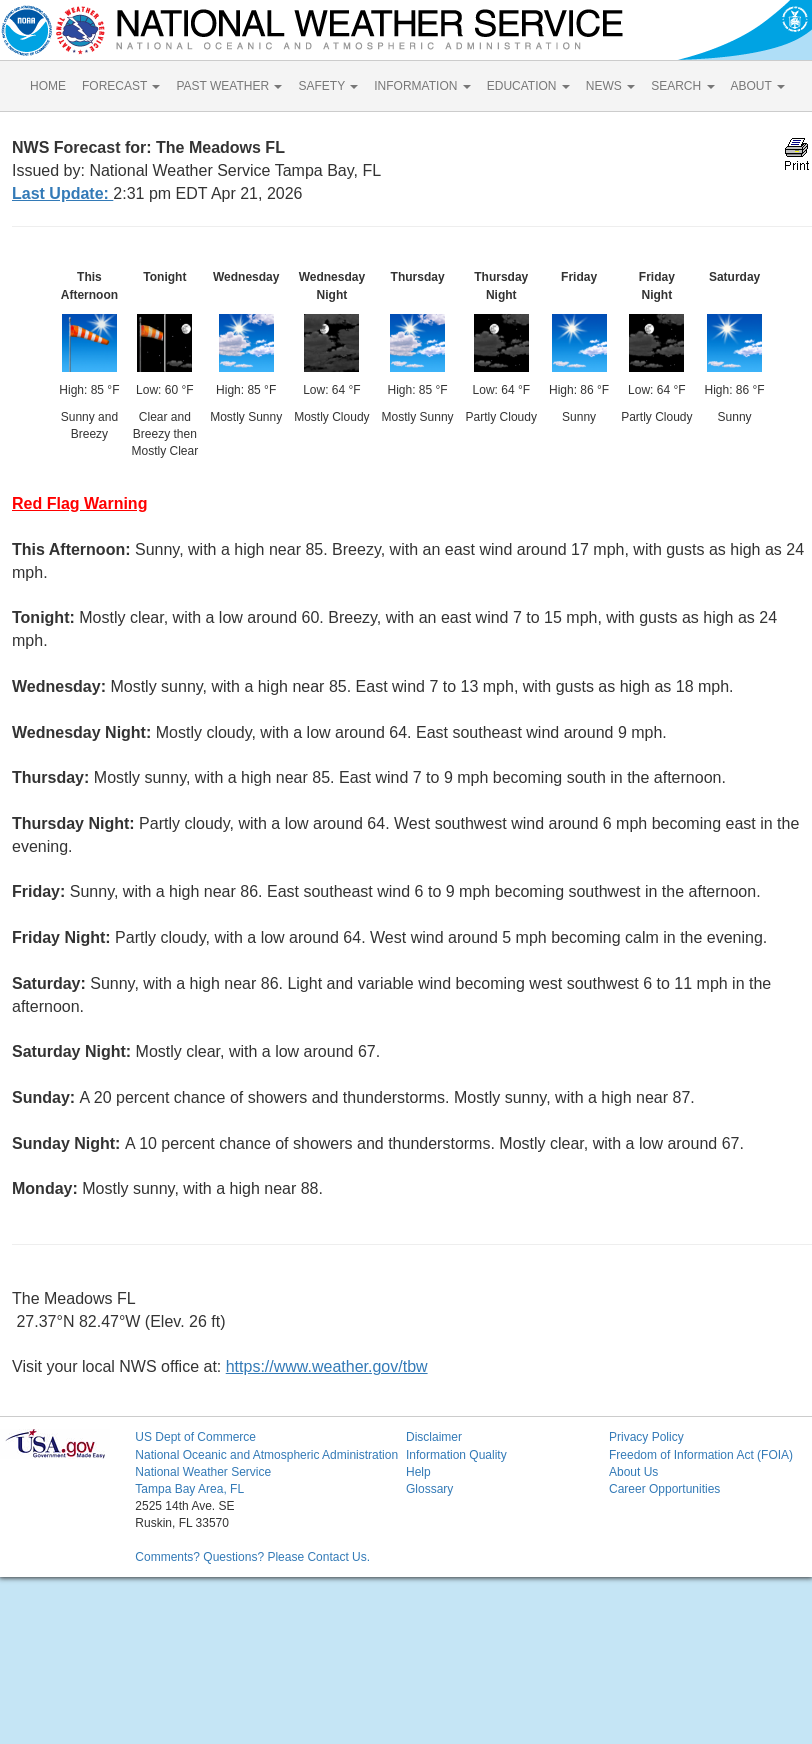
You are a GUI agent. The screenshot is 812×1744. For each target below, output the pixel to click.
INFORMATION (422, 86)
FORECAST (121, 86)
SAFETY (328, 86)
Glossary (429, 1489)
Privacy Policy (646, 1437)
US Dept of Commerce (195, 1437)
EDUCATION (528, 86)
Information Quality (456, 1455)
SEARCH (682, 86)
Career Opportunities (664, 1489)
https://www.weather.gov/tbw (327, 1366)
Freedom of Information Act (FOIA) (701, 1455)
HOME (48, 86)
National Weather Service (203, 1472)
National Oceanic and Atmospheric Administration (266, 1455)
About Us (633, 1472)
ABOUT (758, 86)
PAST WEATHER (229, 86)
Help (418, 1472)
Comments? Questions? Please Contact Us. (252, 1557)
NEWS (610, 86)
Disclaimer (434, 1437)
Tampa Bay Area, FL (189, 1489)
